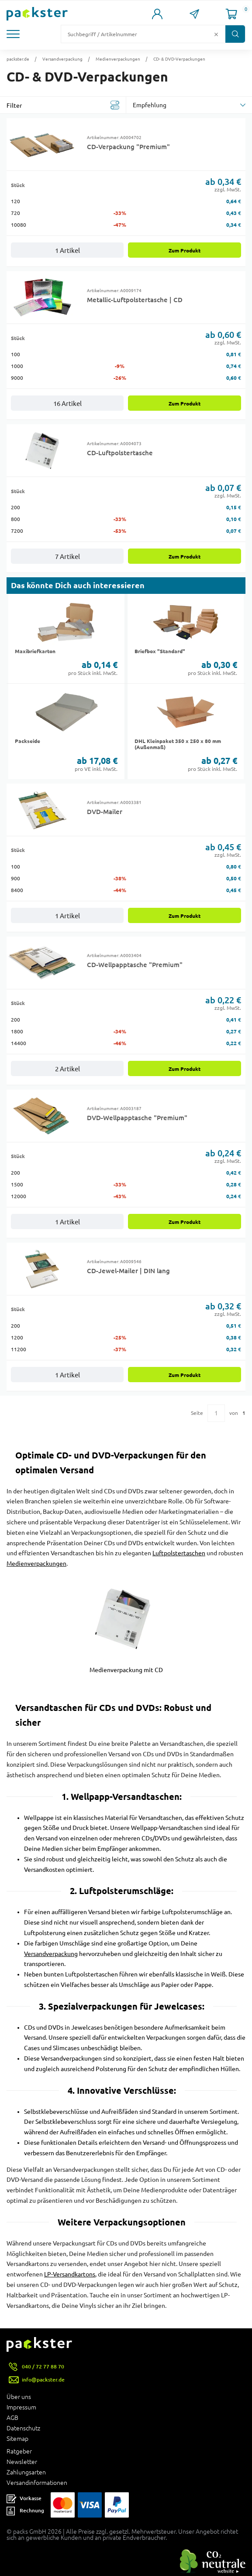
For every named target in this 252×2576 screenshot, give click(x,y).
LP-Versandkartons (69, 2274)
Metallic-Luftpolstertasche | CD (135, 299)
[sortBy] (189, 105)
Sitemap (17, 2438)
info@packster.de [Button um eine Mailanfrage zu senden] (43, 2379)
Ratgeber (19, 2451)
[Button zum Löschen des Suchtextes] (216, 34)
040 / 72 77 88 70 (43, 2366)
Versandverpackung (62, 58)
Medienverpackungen (118, 58)
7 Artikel (67, 556)
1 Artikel (67, 250)
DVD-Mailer (104, 811)
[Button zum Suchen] (235, 34)
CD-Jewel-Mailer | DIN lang (128, 1270)
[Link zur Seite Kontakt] (194, 14)
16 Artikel (67, 403)
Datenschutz (23, 2428)
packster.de (18, 58)
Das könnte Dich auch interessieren (78, 585)
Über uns (19, 2396)
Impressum (21, 2407)
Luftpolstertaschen (178, 1553)
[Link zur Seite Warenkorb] (231, 14)
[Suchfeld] (136, 34)
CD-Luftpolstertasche (120, 453)
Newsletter (22, 2461)
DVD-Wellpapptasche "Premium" (137, 1117)
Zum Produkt (184, 250)
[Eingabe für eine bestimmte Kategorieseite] (216, 1413)
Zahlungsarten (26, 2472)
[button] (19, 34)
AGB (12, 2417)
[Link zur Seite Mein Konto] (157, 14)
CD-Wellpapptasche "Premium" (135, 964)
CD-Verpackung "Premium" (128, 146)
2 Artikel (67, 1069)
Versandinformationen (37, 2482)
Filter (14, 105)
